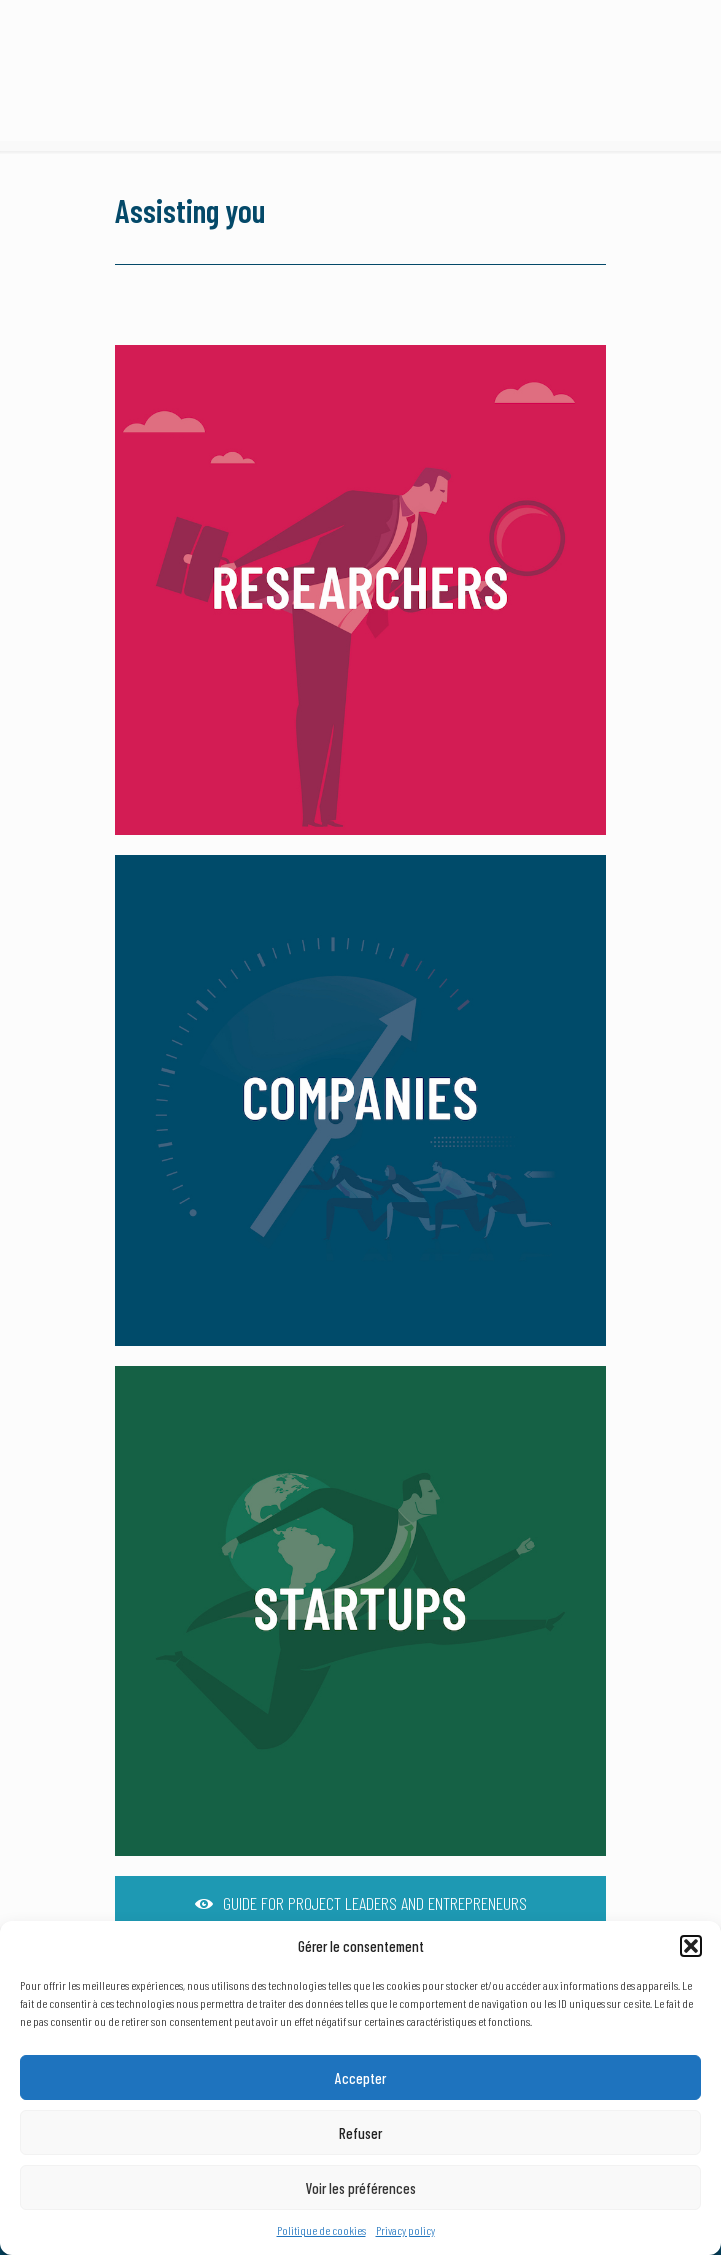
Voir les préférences (361, 2188)
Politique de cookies (321, 2230)
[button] (691, 1946)
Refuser (360, 2133)
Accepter (360, 2078)
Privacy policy (405, 2230)
